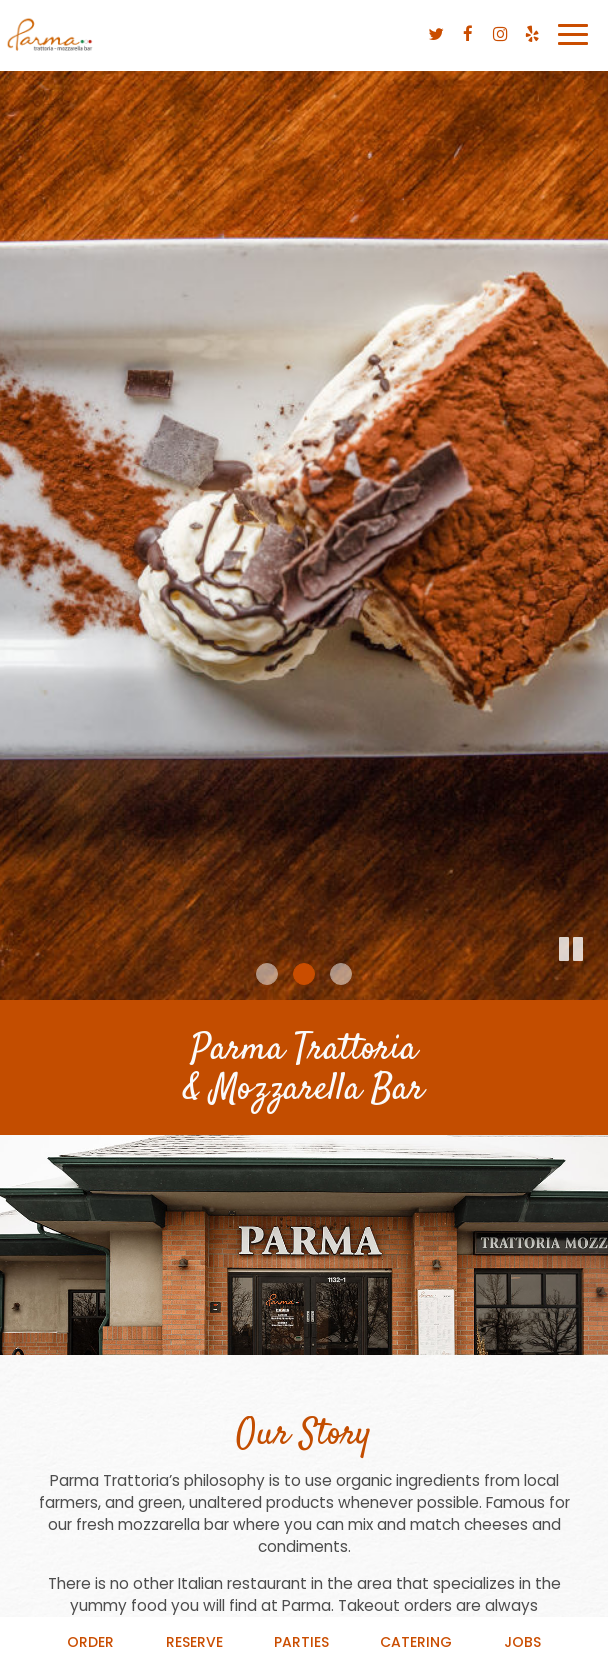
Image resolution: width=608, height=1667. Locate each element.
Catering (416, 1642)
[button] (593, 985)
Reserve (194, 1642)
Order (90, 1642)
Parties (301, 1642)
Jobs (522, 1642)
